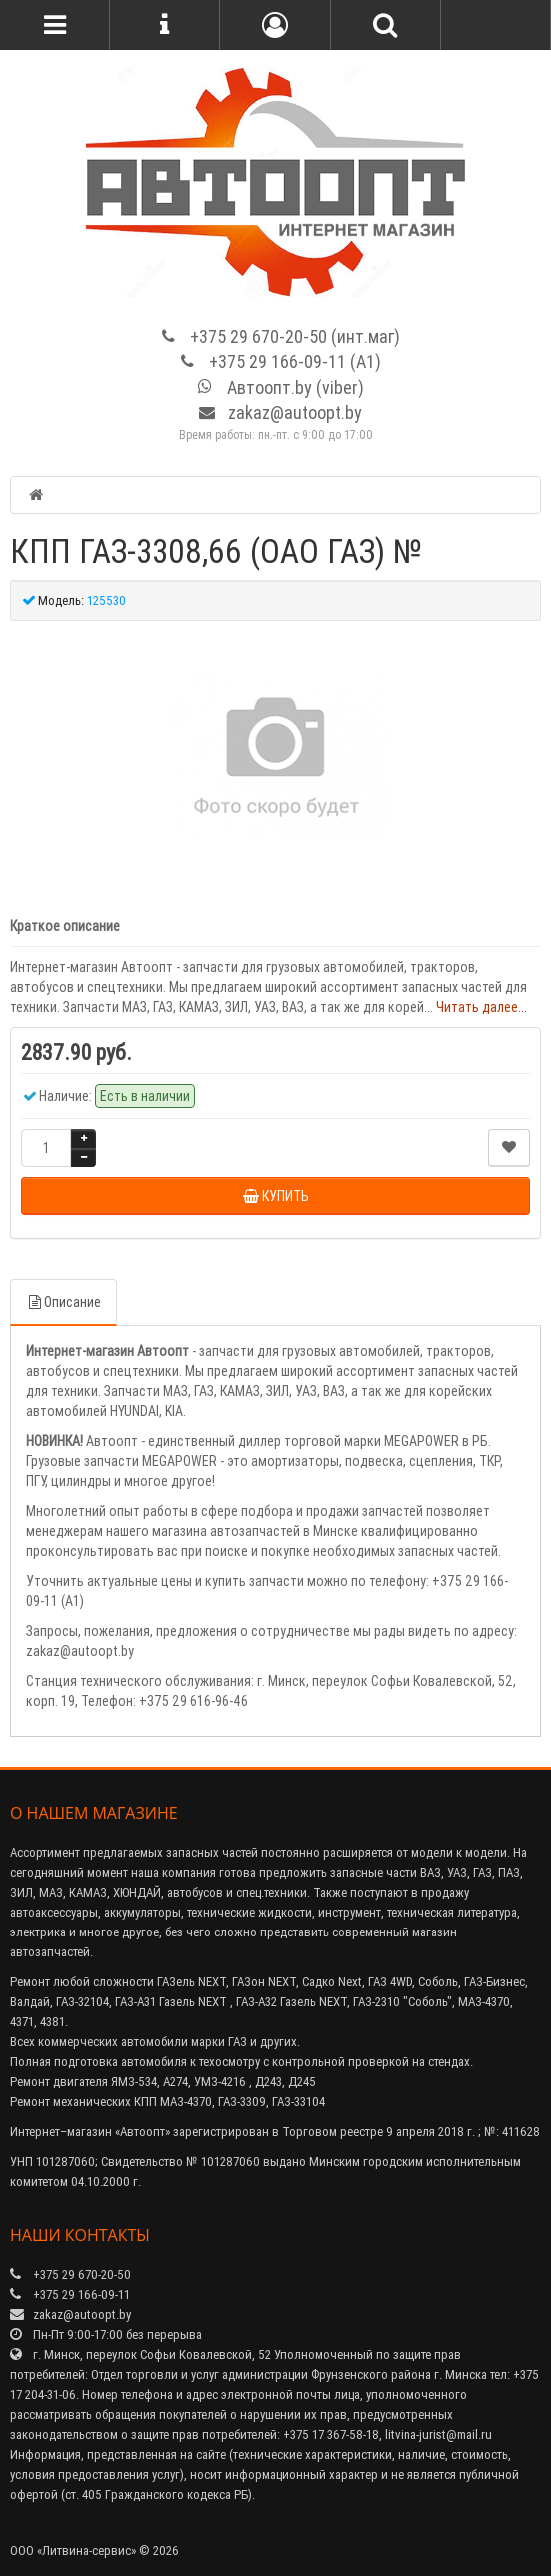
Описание (63, 1302)
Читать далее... (481, 1007)
